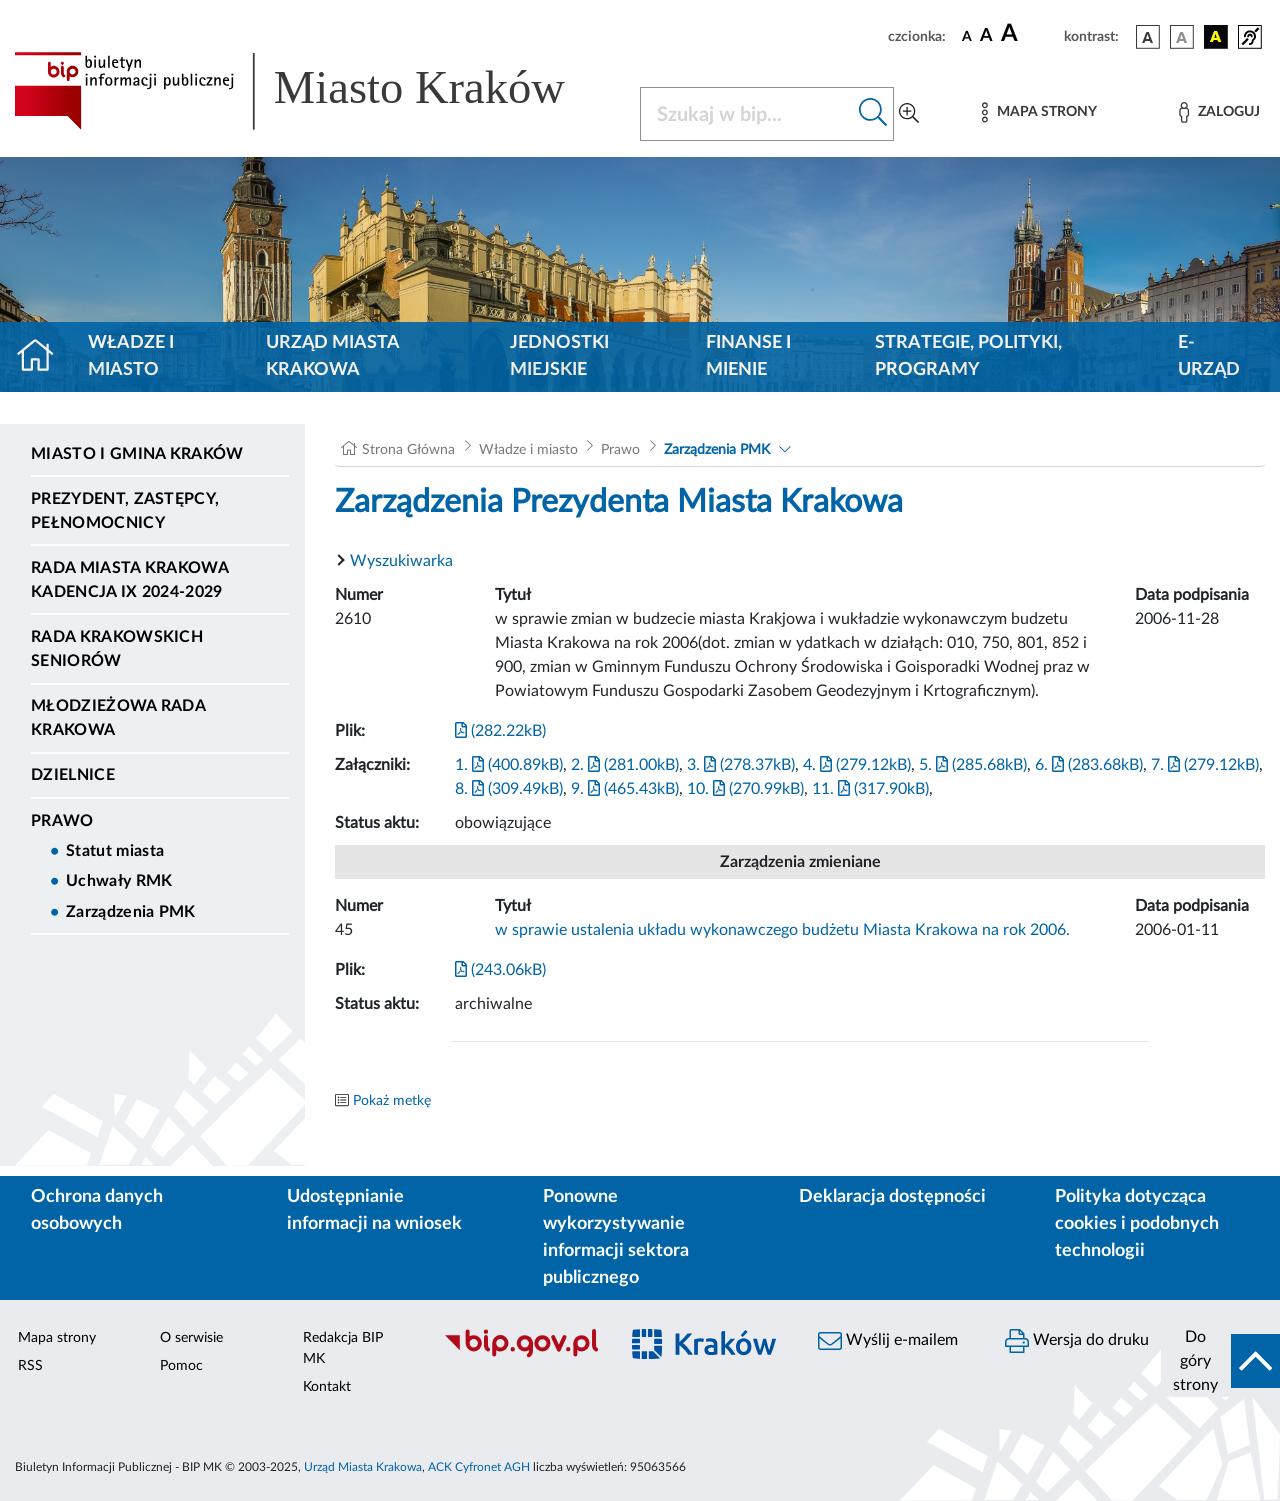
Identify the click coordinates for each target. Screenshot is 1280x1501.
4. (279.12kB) (857, 765)
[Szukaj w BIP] (747, 114)
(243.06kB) (500, 970)
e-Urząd (1209, 356)
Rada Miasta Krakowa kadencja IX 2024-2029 (129, 580)
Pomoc (181, 1366)
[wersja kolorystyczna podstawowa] (1148, 37)
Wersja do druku (1077, 1341)
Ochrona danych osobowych (97, 1210)
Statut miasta (115, 851)
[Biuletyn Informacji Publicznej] (520, 1355)
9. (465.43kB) (625, 789)
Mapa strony (57, 1338)
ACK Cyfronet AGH (479, 1467)
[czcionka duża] (1029, 34)
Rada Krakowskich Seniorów (117, 649)
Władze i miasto (131, 356)
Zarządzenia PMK (131, 912)
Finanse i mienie (748, 356)
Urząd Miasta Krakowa (332, 356)
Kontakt (327, 1387)
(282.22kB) (500, 731)
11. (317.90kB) (870, 789)
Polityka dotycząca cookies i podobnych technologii (1137, 1224)
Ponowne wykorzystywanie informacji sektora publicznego (616, 1237)
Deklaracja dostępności (892, 1197)
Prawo (62, 821)
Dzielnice (73, 775)
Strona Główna (408, 450)
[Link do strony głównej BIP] (315, 91)
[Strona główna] (43, 357)
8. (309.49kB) (509, 789)
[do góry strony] (1220, 1361)
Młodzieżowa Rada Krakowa (118, 718)
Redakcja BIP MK (343, 1348)
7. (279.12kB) (1205, 765)
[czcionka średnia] (986, 36)
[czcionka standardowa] (967, 36)
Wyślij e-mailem (888, 1341)
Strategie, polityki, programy (968, 356)
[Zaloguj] (1219, 112)
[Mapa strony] (1039, 112)
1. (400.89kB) (509, 765)
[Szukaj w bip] (873, 114)
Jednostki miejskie (559, 356)
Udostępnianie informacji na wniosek (374, 1210)
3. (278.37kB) (741, 765)
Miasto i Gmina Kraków (137, 454)
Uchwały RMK (119, 881)
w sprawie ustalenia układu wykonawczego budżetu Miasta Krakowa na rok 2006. (782, 930)
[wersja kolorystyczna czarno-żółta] (1216, 37)
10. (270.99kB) (745, 789)
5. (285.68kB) (973, 765)
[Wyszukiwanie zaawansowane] (909, 114)
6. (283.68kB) (1089, 765)
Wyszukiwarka (401, 561)
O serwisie (191, 1338)
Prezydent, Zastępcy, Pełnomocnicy (125, 511)
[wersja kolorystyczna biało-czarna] (1182, 37)
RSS (30, 1366)
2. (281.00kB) (625, 765)
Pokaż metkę (392, 1101)
